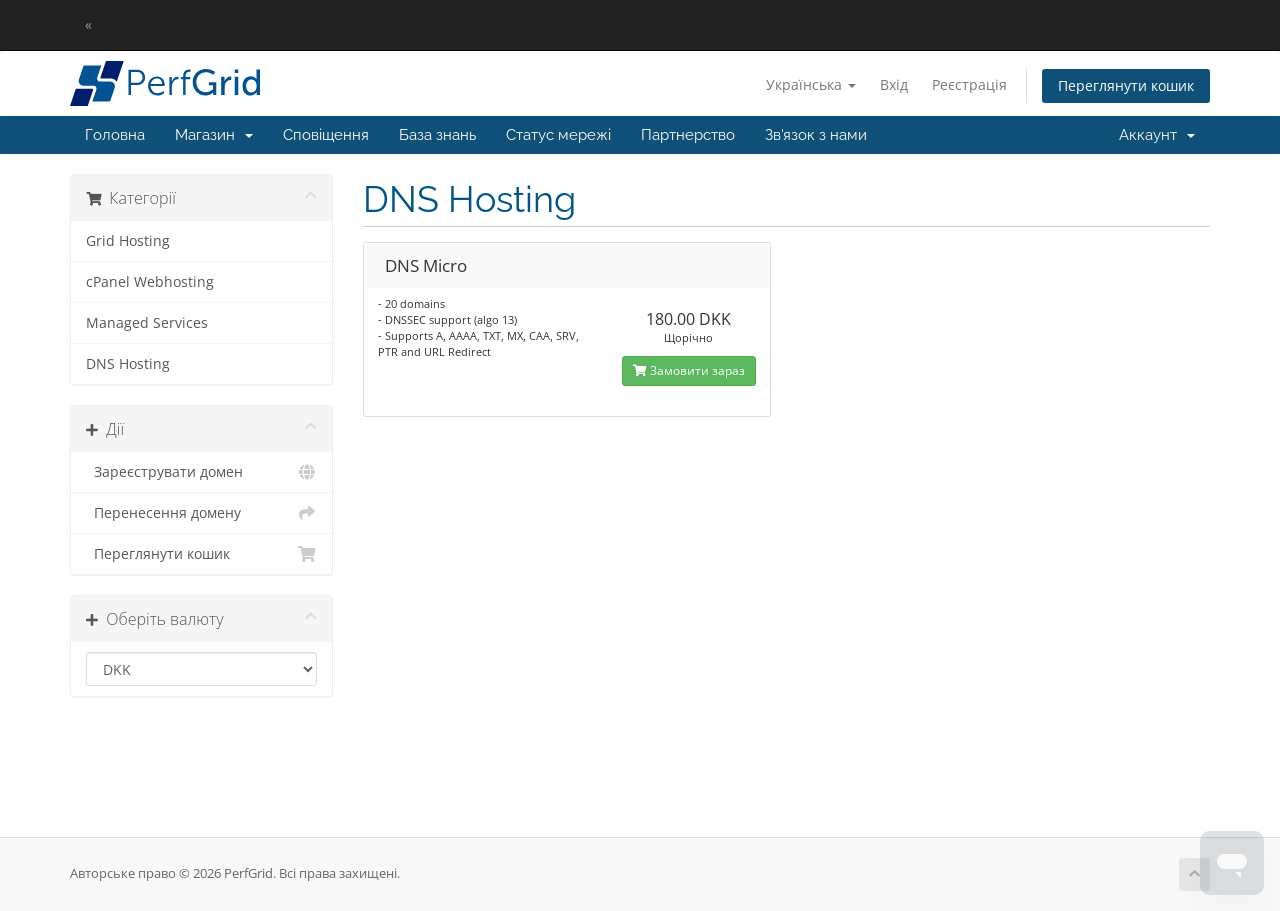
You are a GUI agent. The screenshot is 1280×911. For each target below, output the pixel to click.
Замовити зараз (689, 370)
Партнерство (688, 135)
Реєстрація (969, 84)
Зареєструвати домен (201, 472)
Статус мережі (558, 135)
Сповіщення (326, 135)
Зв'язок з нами (816, 135)
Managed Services (147, 323)
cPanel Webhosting (150, 282)
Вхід (894, 84)
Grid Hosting (128, 241)
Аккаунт (1157, 135)
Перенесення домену (201, 513)
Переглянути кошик (1126, 85)
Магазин (214, 135)
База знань (437, 135)
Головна (115, 135)
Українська (811, 84)
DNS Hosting (128, 364)
